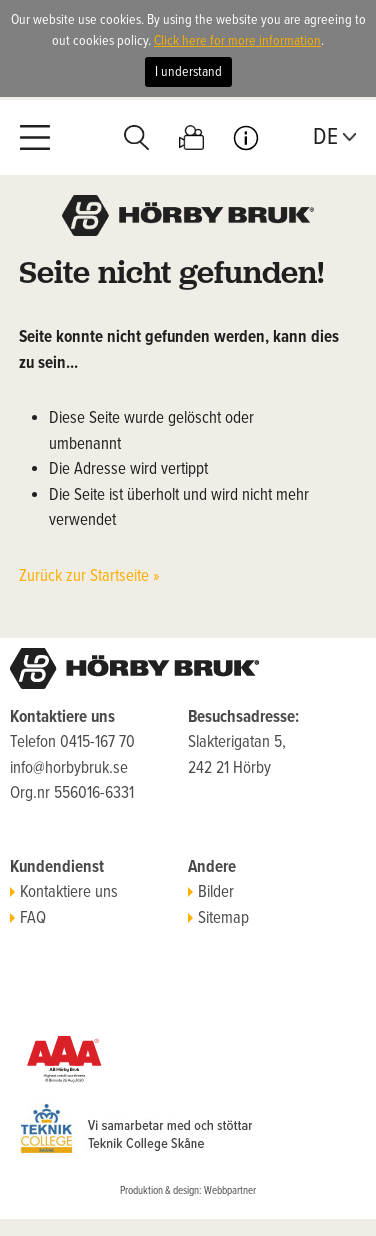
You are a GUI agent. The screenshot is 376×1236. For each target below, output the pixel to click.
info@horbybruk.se (69, 769)
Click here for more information (237, 41)
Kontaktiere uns (64, 893)
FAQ (28, 919)
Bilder (211, 893)
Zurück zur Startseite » (89, 577)
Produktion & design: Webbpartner (188, 1191)
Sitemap (218, 919)
